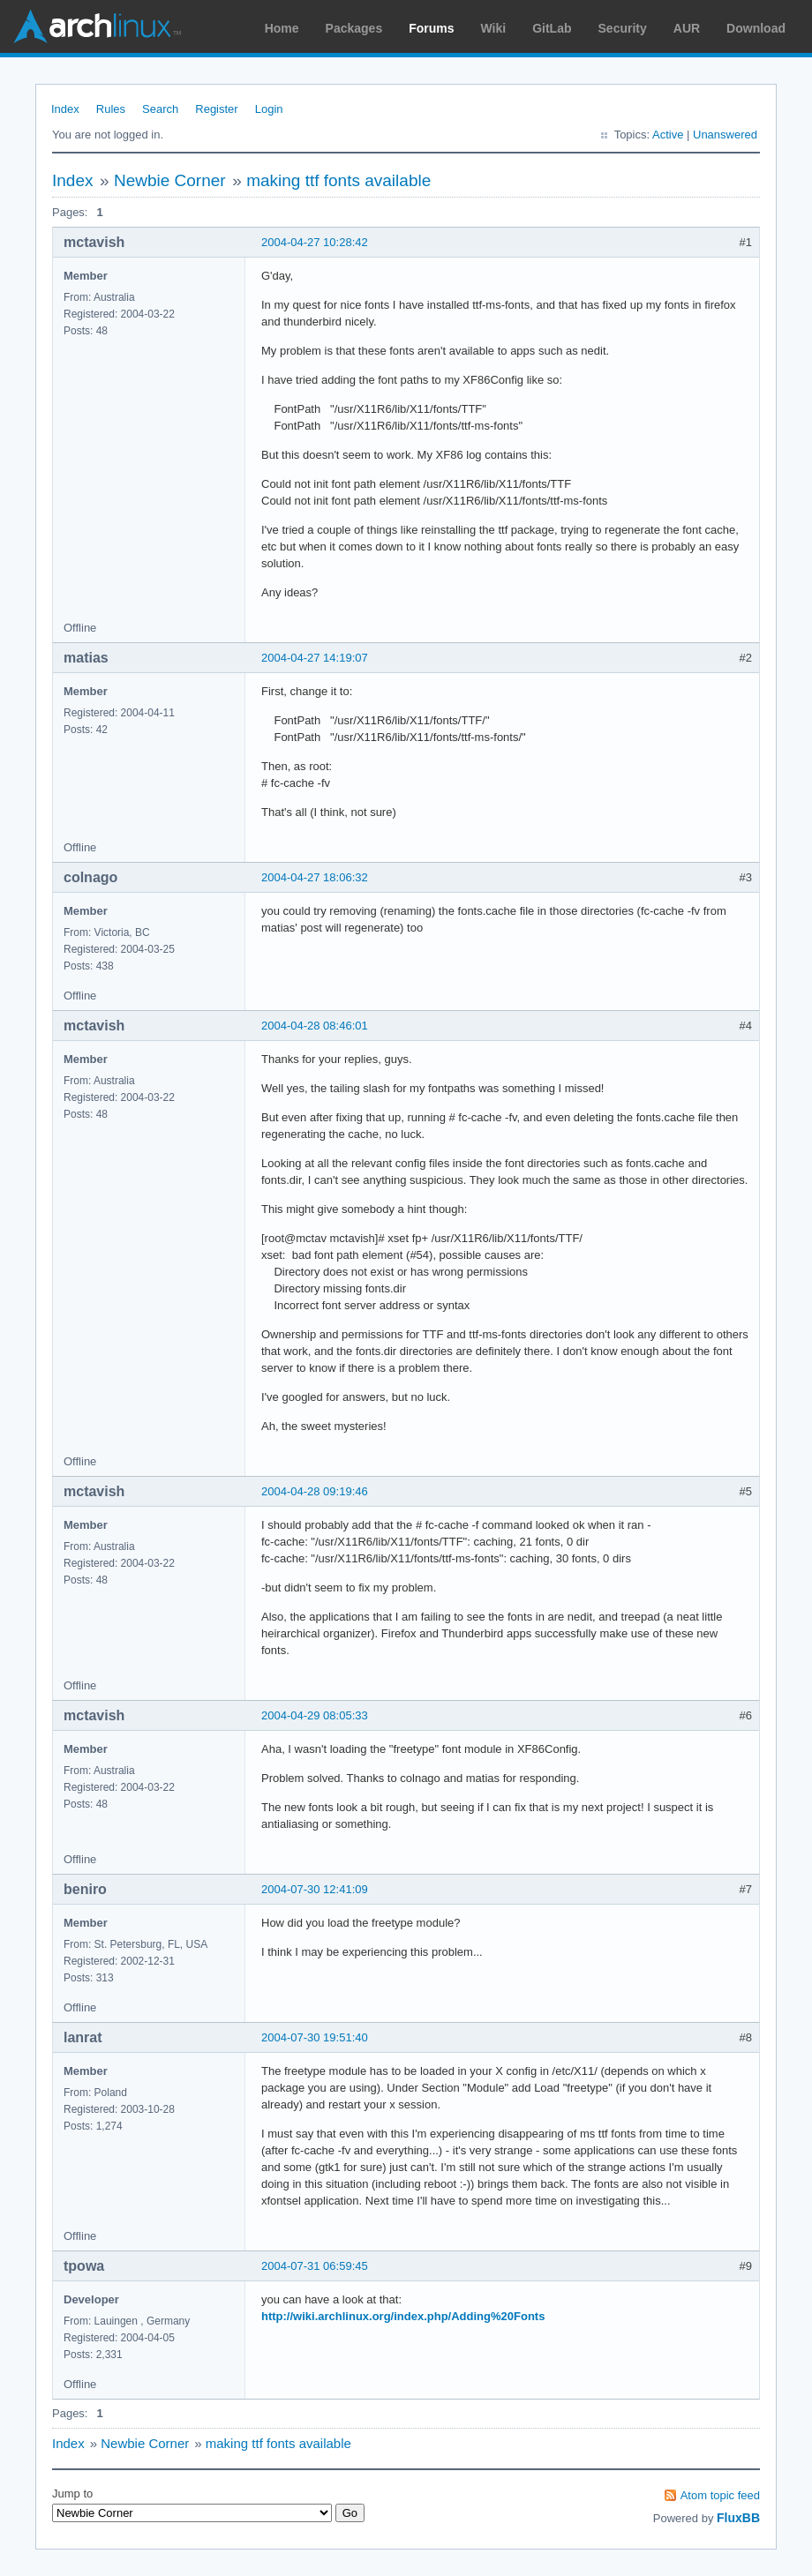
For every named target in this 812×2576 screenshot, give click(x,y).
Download (756, 28)
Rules (110, 109)
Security (622, 28)
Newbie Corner (170, 180)
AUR (686, 28)
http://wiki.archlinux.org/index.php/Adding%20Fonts (403, 2316)
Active (667, 134)
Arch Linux (97, 26)
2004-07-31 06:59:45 (314, 2266)
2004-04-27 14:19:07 (314, 657)
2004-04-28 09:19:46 (314, 1491)
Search (160, 109)
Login (269, 109)
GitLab (551, 28)
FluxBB (738, 2518)
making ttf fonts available (338, 180)
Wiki (494, 28)
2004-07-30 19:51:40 (314, 2037)
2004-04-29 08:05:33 (314, 1715)
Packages (354, 28)
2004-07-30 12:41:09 (314, 1889)
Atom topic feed (720, 2495)
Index (65, 109)
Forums (431, 28)
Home (282, 28)
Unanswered (725, 134)
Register (216, 109)
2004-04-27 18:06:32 (314, 877)
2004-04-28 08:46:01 (314, 1025)
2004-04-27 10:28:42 (314, 242)
